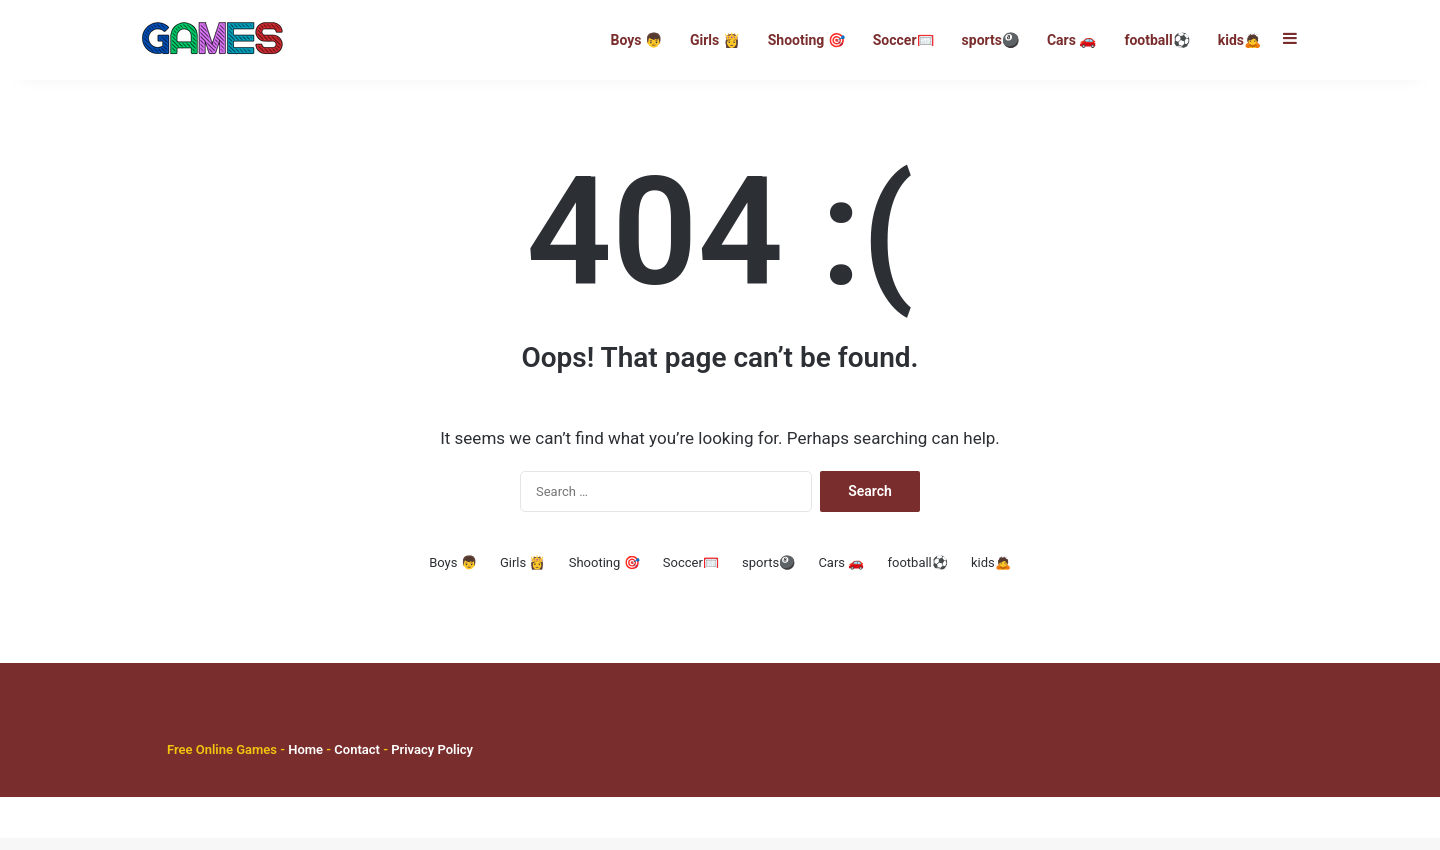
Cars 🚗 (1071, 40)
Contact (358, 761)
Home (305, 761)
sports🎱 (990, 40)
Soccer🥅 (903, 40)
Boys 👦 (635, 40)
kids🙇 (1239, 40)
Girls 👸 (715, 40)
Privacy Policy (430, 761)
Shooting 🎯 (806, 40)
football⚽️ (1156, 40)
